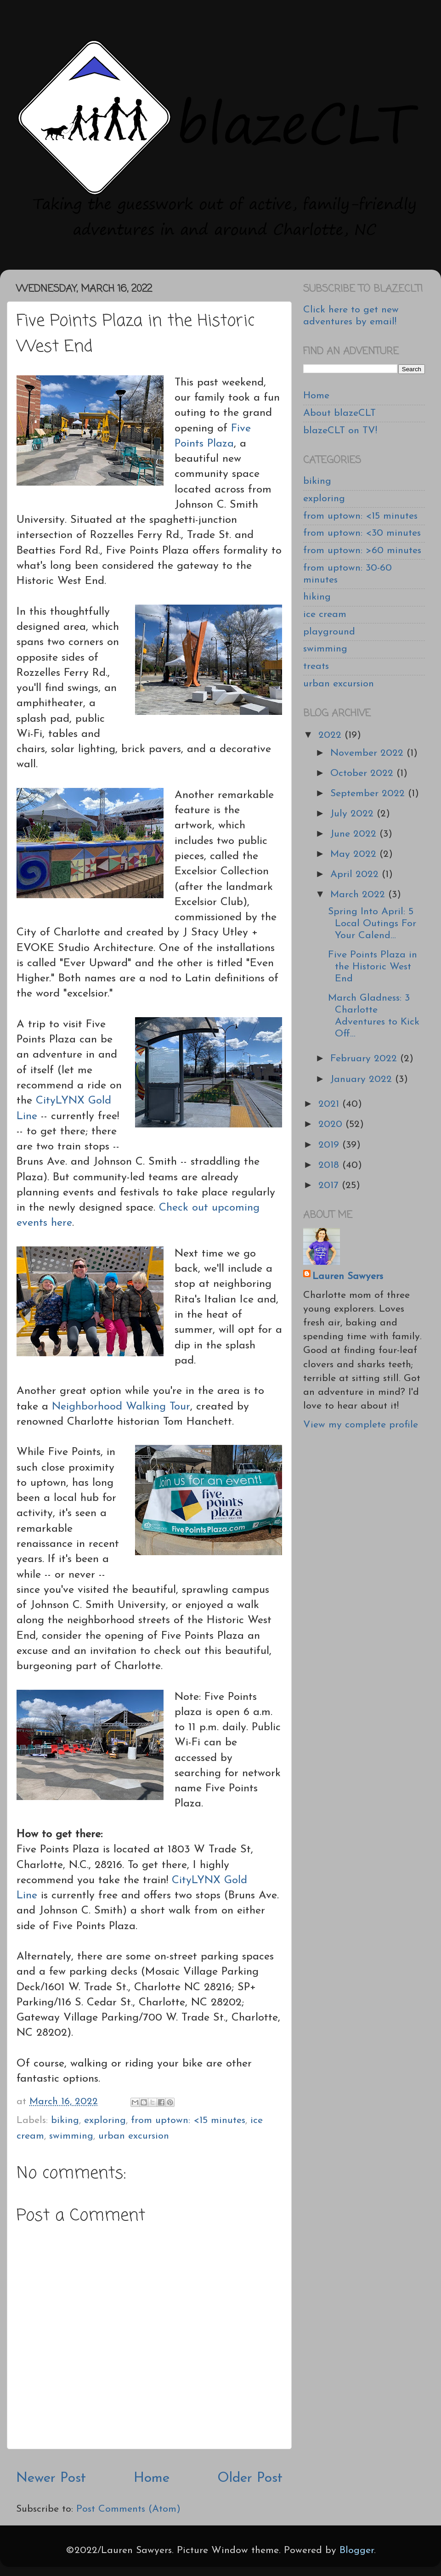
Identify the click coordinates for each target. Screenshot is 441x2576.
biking (65, 2120)
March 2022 (359, 895)
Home (152, 2478)
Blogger (356, 2550)
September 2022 (369, 793)
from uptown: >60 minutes (362, 550)
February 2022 (365, 1059)
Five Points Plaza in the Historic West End (372, 967)
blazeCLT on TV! (340, 431)
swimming (71, 2136)
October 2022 (363, 773)
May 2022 (354, 854)
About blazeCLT (339, 413)
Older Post (250, 2478)
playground (329, 632)
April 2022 (356, 874)
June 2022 (354, 834)
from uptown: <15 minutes (188, 2120)
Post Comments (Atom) (128, 2509)
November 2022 (368, 753)
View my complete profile (360, 1425)
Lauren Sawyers (347, 1276)
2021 (330, 1104)
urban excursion (133, 2136)
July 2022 (353, 814)
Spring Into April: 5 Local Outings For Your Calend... (372, 923)
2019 (330, 1145)
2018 (330, 1165)
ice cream (324, 614)
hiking (317, 597)
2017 (330, 1185)
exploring (105, 2120)
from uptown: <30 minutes (362, 533)
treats (316, 666)
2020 (331, 1124)
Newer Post (51, 2478)
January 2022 (362, 1079)
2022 (331, 735)
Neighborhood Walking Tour (121, 1406)
